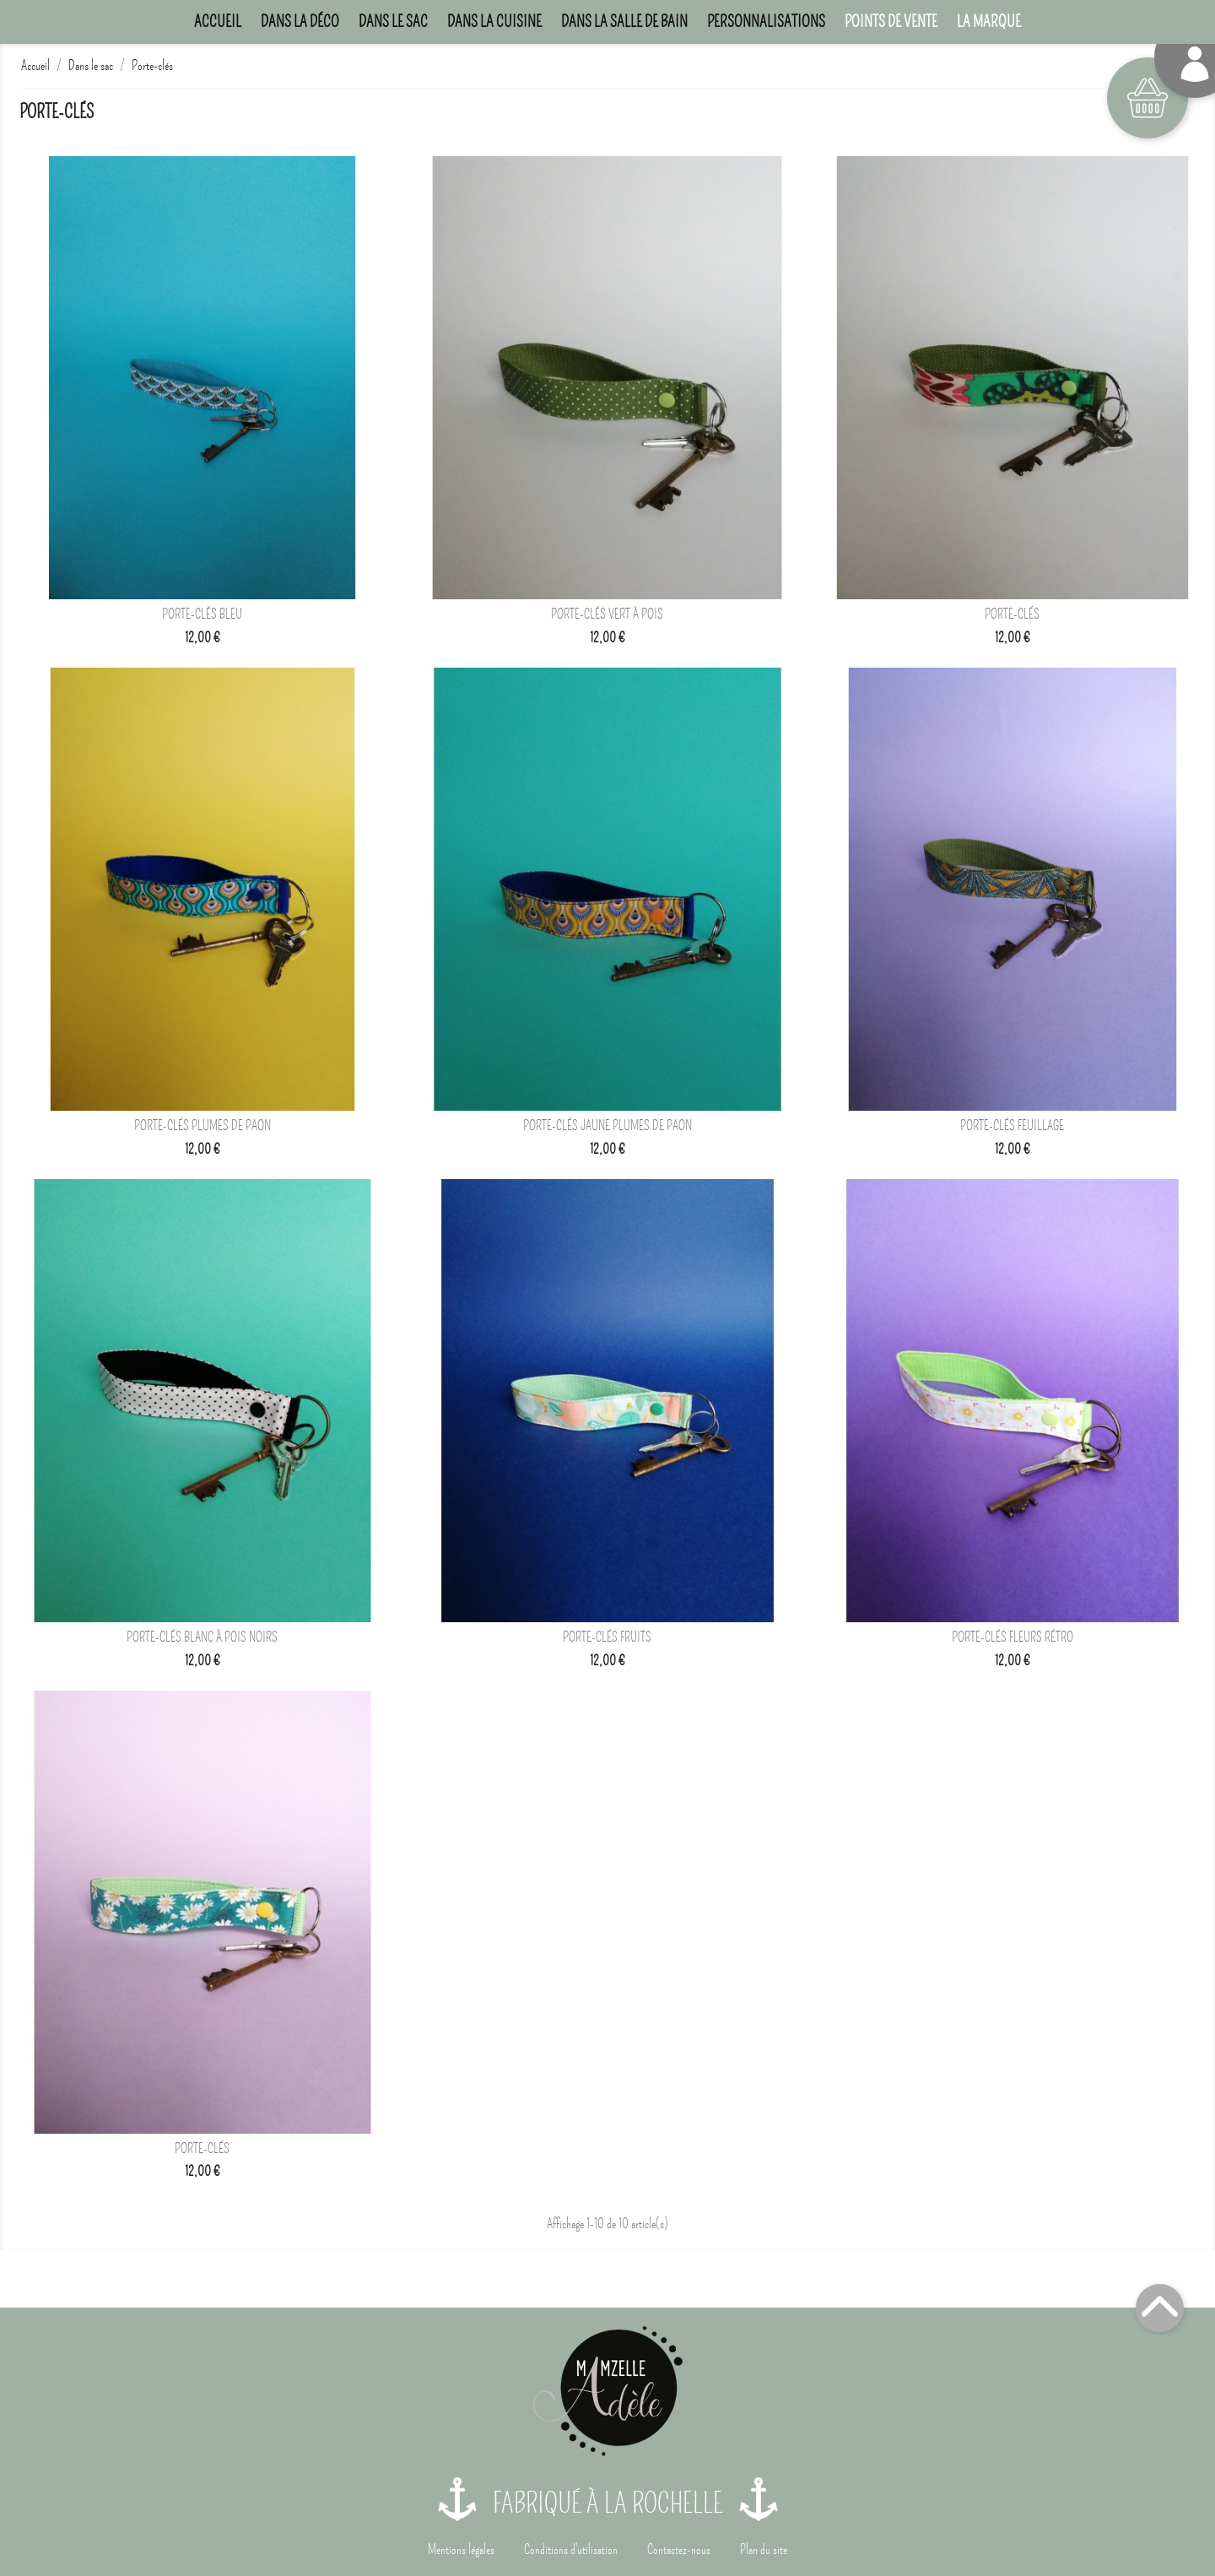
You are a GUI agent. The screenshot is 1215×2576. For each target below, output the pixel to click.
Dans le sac (393, 21)
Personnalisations (766, 21)
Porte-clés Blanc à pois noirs (202, 1637)
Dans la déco (300, 21)
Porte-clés (1012, 614)
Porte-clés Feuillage (1012, 1126)
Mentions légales (461, 2549)
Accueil (217, 21)
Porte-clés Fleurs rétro (1012, 1637)
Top (1160, 2308)
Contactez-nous (678, 2549)
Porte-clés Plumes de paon (202, 1126)
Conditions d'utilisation (571, 2549)
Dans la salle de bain (624, 21)
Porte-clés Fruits (607, 1637)
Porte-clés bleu (202, 614)
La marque (989, 21)
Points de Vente (891, 21)
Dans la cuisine (494, 21)
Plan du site (763, 2549)
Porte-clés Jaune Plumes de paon (607, 1126)
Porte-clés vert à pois (607, 614)
